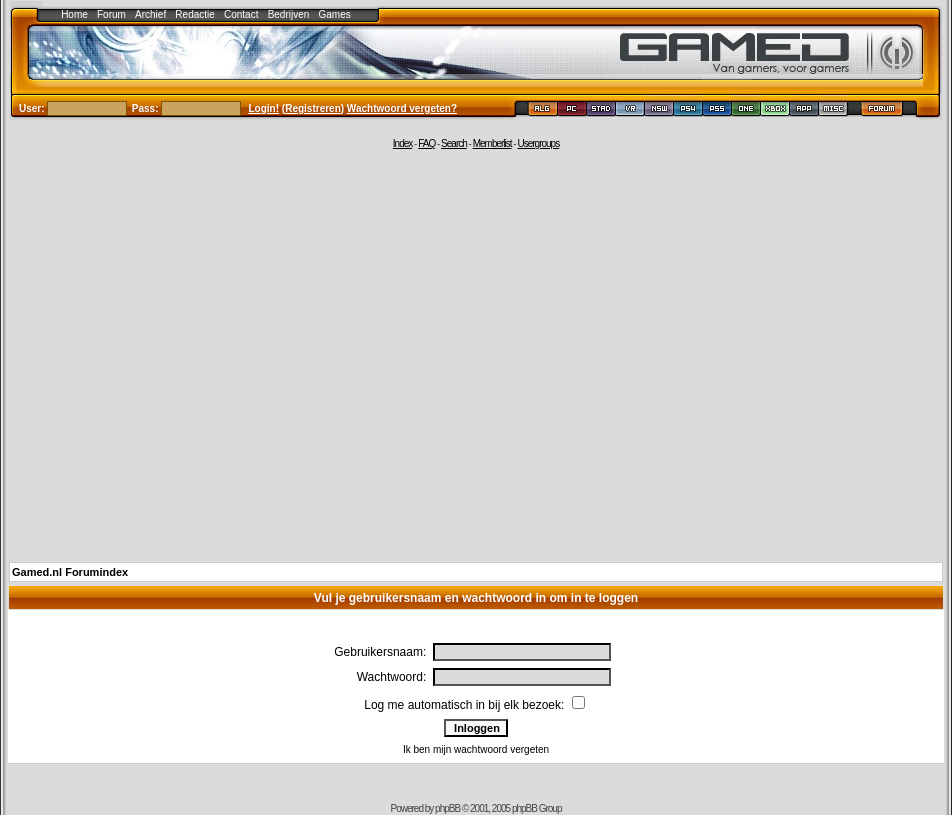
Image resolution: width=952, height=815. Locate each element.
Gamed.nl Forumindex (70, 572)
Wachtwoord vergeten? (402, 108)
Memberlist (492, 143)
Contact (241, 14)
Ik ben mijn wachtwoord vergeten (476, 749)
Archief (150, 14)
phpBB (447, 808)
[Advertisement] (187, 354)
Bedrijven (289, 14)
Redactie (194, 14)
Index (402, 143)
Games (335, 14)
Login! (264, 108)
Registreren (313, 108)
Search (454, 143)
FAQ (426, 143)
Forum (111, 14)
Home (74, 14)
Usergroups (538, 143)
